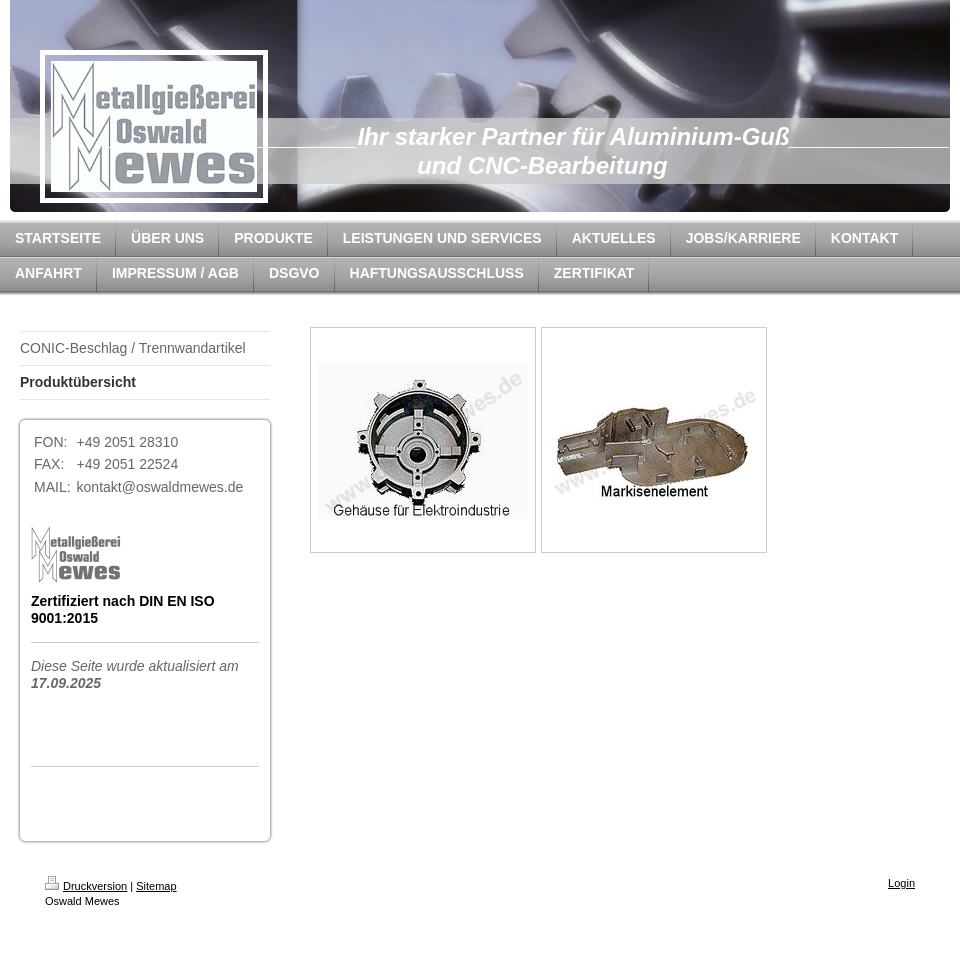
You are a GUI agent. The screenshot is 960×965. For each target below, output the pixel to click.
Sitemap (156, 886)
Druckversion (86, 886)
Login (901, 883)
